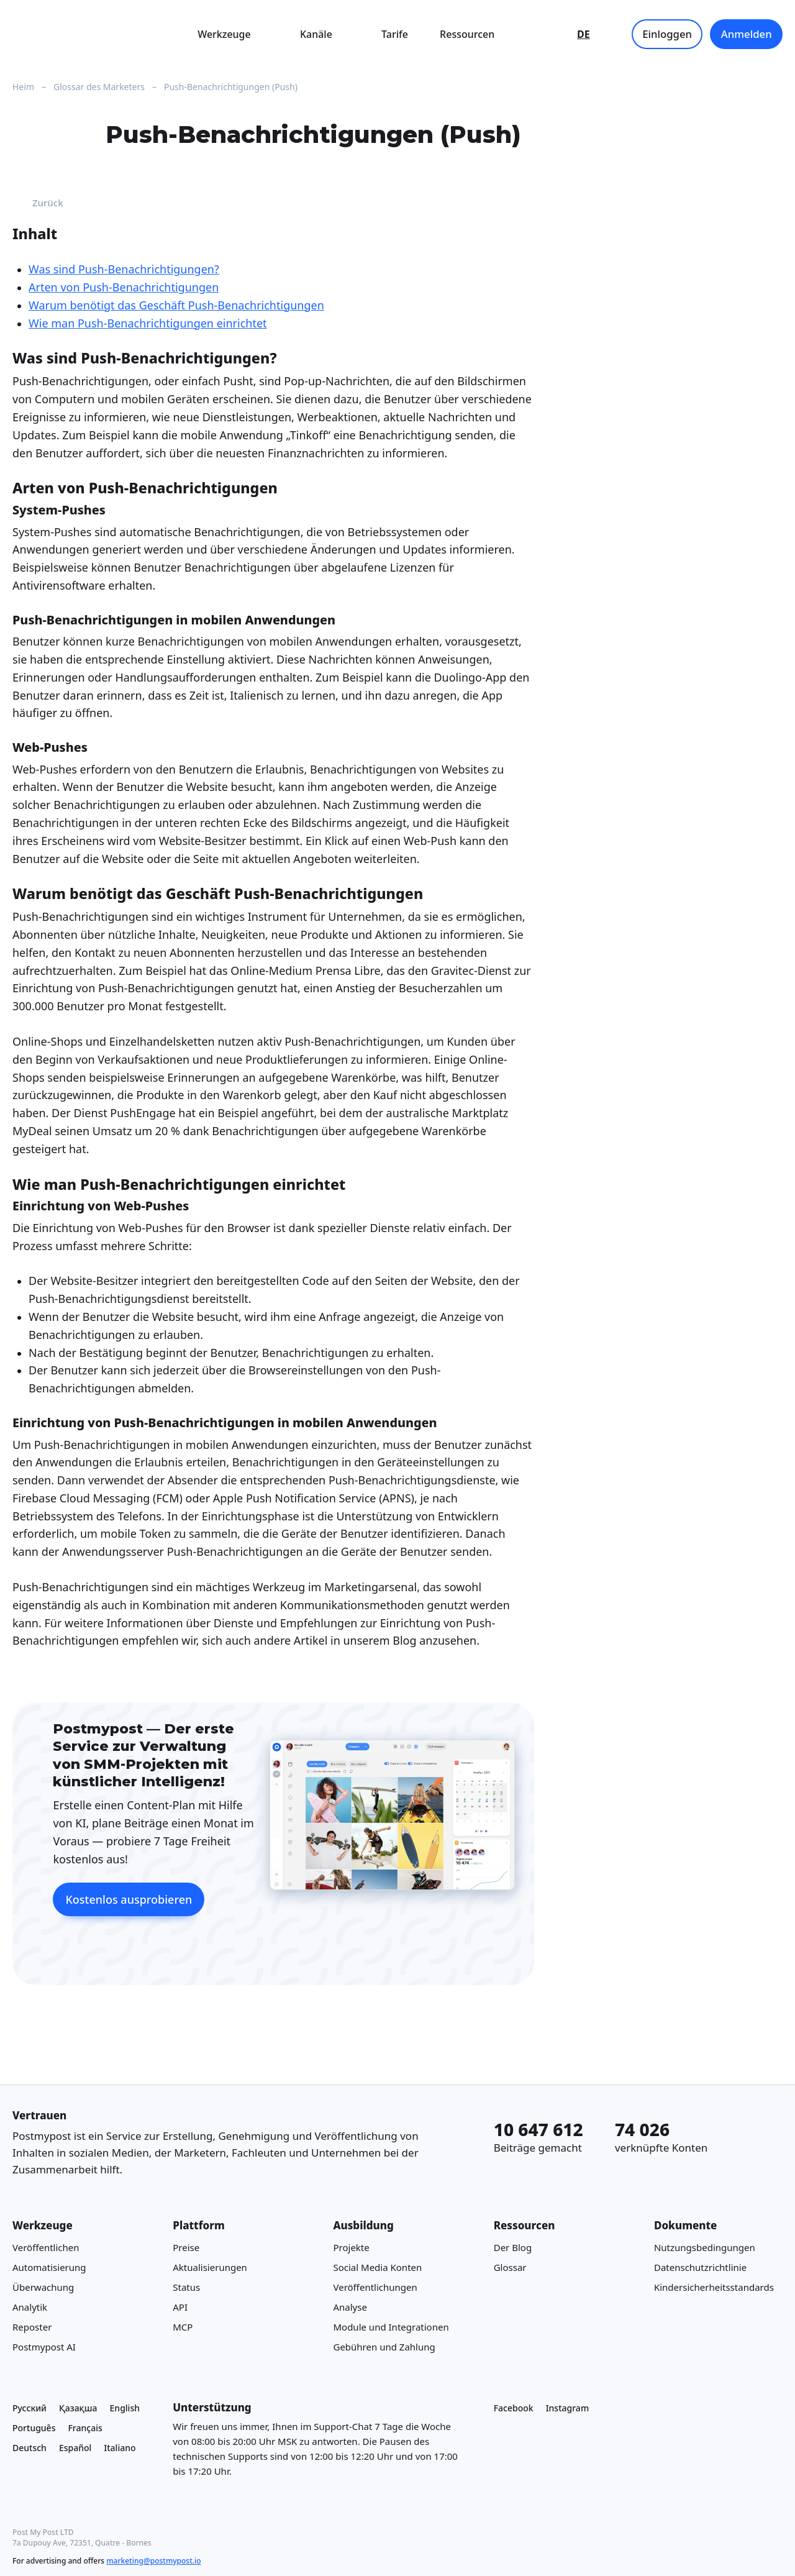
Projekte (351, 2247)
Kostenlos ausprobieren (128, 1899)
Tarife (394, 34)
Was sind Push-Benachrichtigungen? (124, 269)
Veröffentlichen (46, 2247)
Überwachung (43, 2287)
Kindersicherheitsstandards (714, 2287)
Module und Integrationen (390, 2327)
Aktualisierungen (210, 2267)
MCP (183, 2327)
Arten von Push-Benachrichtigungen (124, 287)
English (125, 2408)
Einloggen (667, 34)
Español (75, 2448)
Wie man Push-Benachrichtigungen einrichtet (148, 323)
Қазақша (78, 2408)
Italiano (119, 2448)
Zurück (37, 202)
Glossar (510, 2267)
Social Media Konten (377, 2267)
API (180, 2307)
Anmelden (746, 34)
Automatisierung (49, 2267)
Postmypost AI (44, 2347)
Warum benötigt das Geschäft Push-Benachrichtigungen (176, 305)
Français (85, 2428)
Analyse (349, 2307)
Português (33, 2428)
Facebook (514, 2408)
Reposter (32, 2327)
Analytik (29, 2307)
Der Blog (513, 2247)
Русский (29, 2408)
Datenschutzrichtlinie (700, 2267)
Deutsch (29, 2448)
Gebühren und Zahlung (384, 2347)
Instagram (567, 2408)
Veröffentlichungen (375, 2287)
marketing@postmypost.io (153, 2560)
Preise (186, 2247)
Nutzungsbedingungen (704, 2247)
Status (186, 2287)
